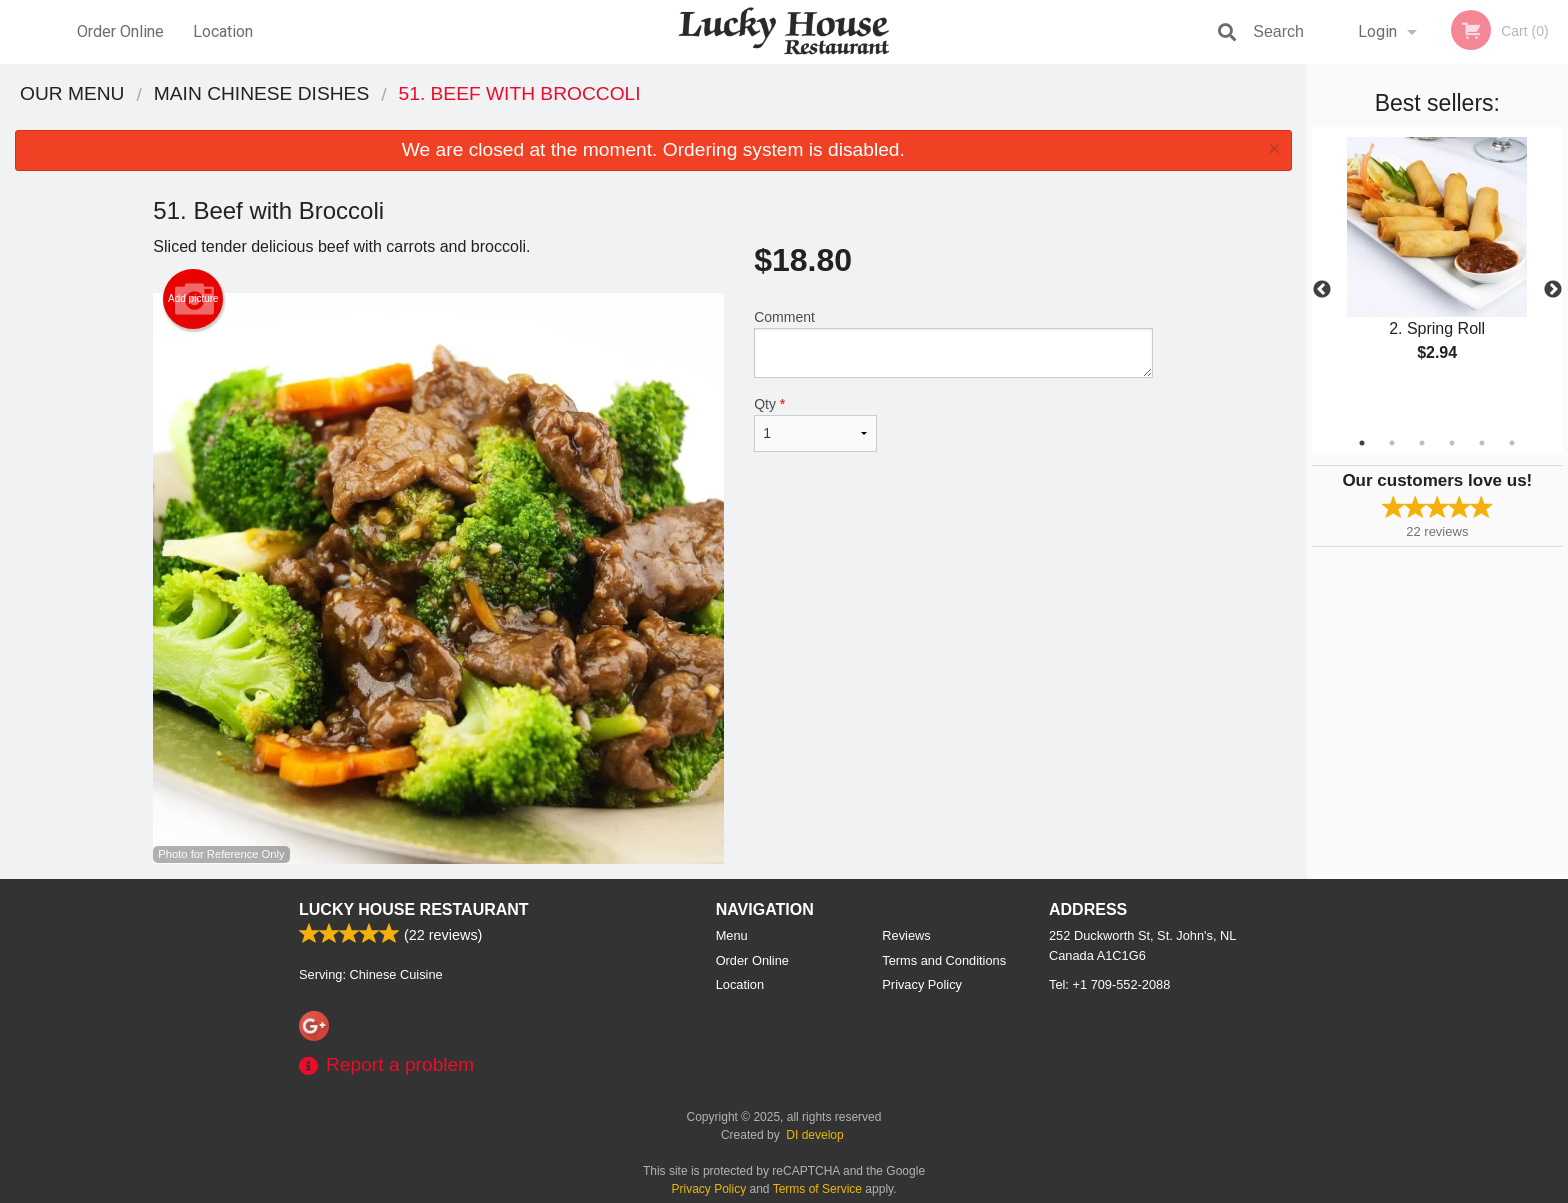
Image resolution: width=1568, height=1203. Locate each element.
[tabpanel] (1437, 266)
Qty (815, 424)
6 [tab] (1512, 443)
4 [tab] (1452, 443)
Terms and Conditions (944, 960)
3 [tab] (1422, 443)
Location (223, 31)
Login (1377, 31)
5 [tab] (1482, 443)
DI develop (814, 1135)
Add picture (193, 299)
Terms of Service (817, 1189)
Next (1553, 290)
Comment (953, 343)
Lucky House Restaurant (414, 909)
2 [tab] (1392, 443)
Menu (732, 935)
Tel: (1109, 984)
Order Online (120, 31)
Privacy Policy (922, 984)
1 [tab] (1362, 443)
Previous (1322, 290)
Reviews (906, 935)
